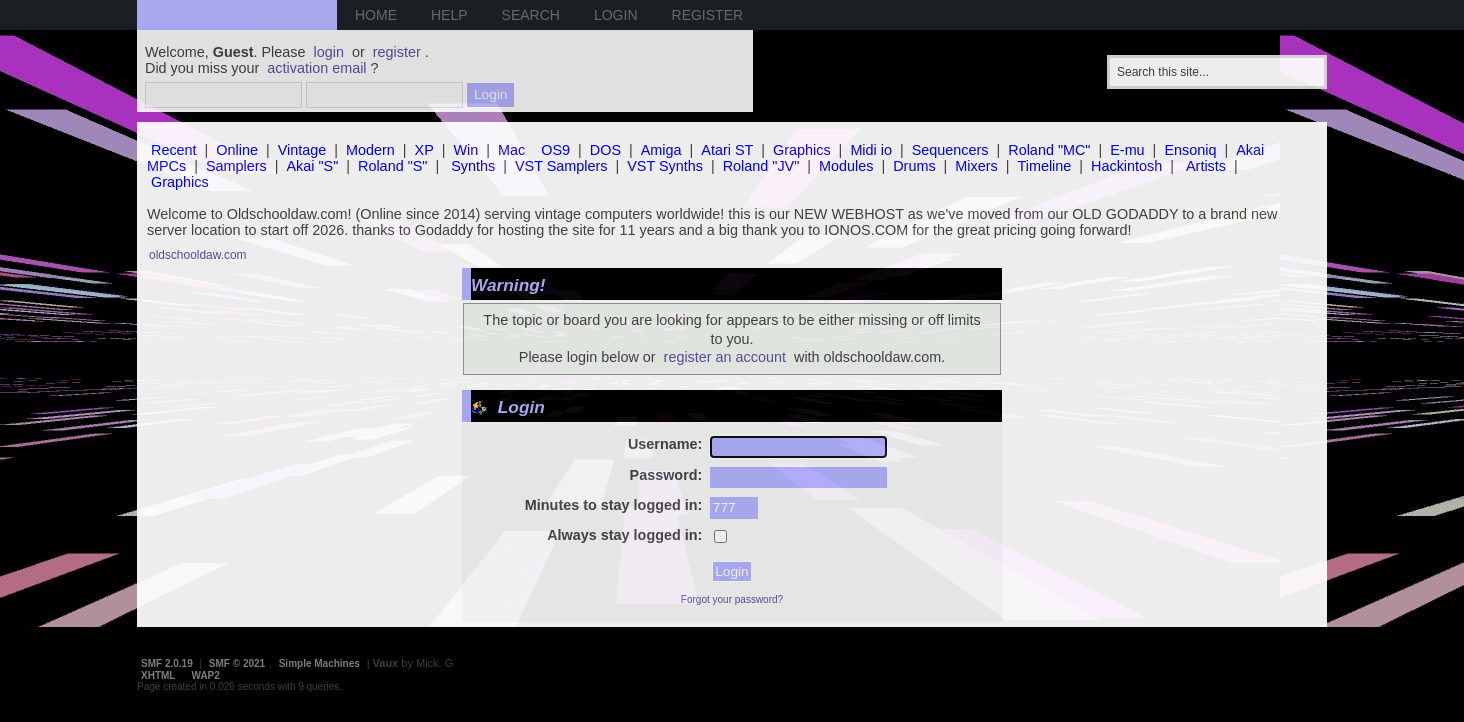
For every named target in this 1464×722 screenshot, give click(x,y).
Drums (914, 166)
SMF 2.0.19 (167, 663)
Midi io (871, 150)
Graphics (802, 150)
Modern (370, 150)
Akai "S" (312, 166)
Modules (846, 166)
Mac (511, 150)
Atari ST (727, 150)
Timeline (1044, 166)
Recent (174, 150)
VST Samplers (561, 166)
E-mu (1127, 150)
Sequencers (950, 150)
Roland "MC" (1049, 150)
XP (424, 150)
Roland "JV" (761, 166)
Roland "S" (392, 166)
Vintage (302, 150)
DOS (605, 150)
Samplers (236, 166)
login (329, 52)
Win (466, 150)
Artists (1206, 166)
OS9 (555, 150)
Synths (473, 166)
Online (237, 150)
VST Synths (665, 166)
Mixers (976, 166)
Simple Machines (319, 663)
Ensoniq (1190, 150)
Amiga (661, 150)
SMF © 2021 (237, 663)
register (397, 52)
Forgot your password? (732, 599)
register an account (725, 357)
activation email (316, 68)
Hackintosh (1126, 166)
